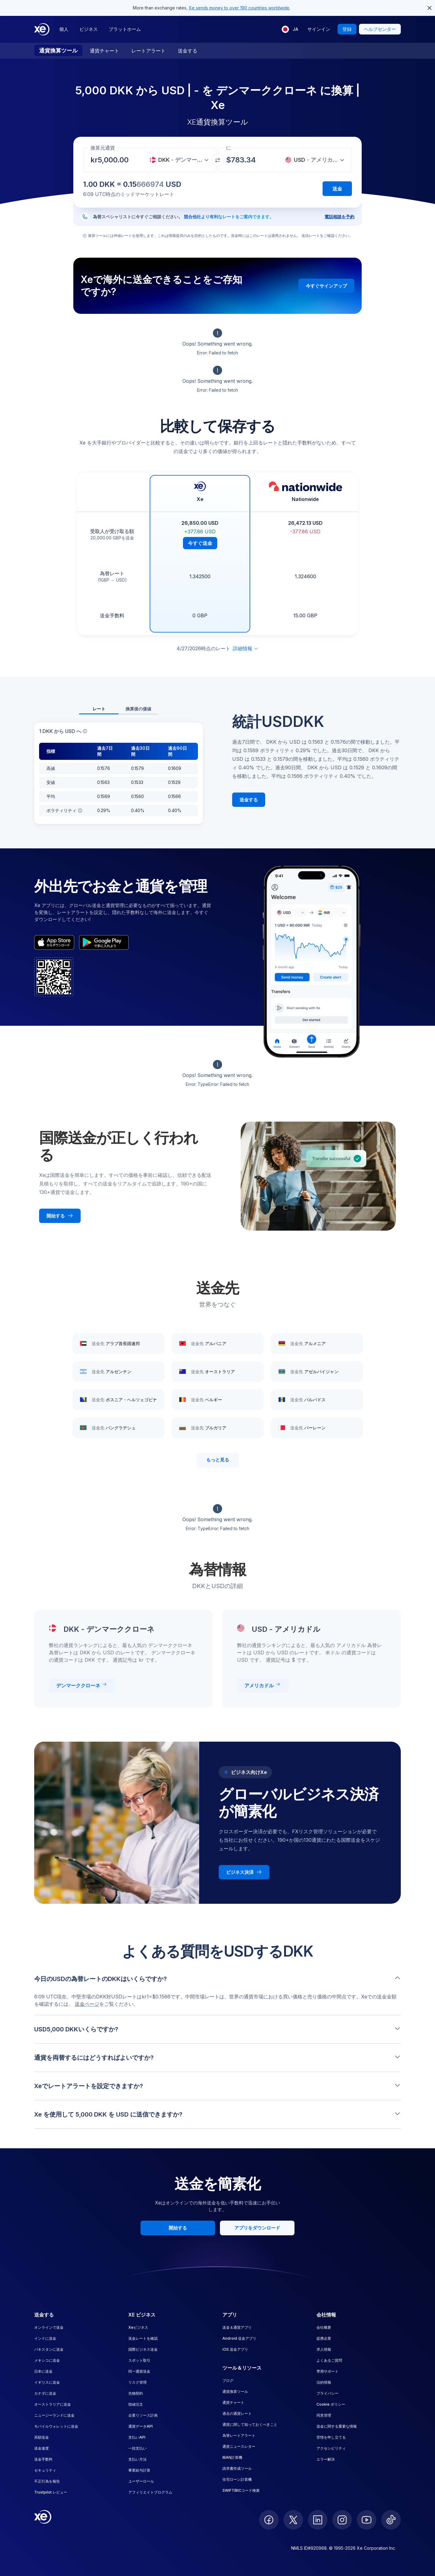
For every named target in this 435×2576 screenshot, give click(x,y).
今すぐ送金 (200, 543)
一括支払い (137, 2448)
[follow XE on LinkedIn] (317, 2520)
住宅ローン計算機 (237, 2479)
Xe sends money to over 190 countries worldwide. (239, 7)
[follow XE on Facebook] (269, 2520)
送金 (337, 189)
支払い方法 (137, 2459)
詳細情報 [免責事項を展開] (245, 648)
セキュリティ (45, 2470)
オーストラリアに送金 (52, 2404)
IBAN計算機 (232, 2457)
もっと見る (217, 1460)
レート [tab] (99, 708)
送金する (187, 51)
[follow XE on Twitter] (293, 2520)
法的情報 (323, 2382)
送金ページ (87, 2004)
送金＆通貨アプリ (237, 2327)
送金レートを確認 (143, 2338)
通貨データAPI (140, 2426)
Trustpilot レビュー (50, 2492)
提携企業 (323, 2338)
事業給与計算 (139, 2470)
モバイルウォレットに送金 (56, 2426)
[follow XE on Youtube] (366, 2520)
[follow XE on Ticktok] (391, 2520)
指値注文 (135, 2404)
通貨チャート (104, 51)
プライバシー (327, 2393)
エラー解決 (325, 2459)
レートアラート (148, 51)
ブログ (227, 2380)
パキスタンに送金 (49, 2349)
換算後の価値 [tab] (138, 708)
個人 (63, 29)
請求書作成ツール (237, 2468)
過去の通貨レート (237, 2413)
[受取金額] (115, 160)
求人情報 (323, 2349)
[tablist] (118, 709)
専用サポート (327, 2371)
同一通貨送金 (139, 2371)
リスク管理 (137, 2382)
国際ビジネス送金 (143, 2349)
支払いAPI (136, 2437)
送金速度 (41, 2448)
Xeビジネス (138, 2327)
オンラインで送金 (49, 2327)
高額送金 (41, 2437)
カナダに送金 (45, 2393)
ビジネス (88, 29)
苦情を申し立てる (331, 2437)
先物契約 (135, 2393)
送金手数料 (43, 2459)
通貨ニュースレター (238, 2446)
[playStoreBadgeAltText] (104, 942)
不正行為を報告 (47, 2481)
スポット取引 (139, 2360)
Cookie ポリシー (330, 2404)
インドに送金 (45, 2338)
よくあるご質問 (329, 2360)
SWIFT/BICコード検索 (241, 2490)
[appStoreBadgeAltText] (54, 942)
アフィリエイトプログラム (150, 2492)
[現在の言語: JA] (290, 29)
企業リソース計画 (143, 2415)
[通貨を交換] (217, 160)
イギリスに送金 (47, 2382)
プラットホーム (125, 29)
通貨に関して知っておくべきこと (249, 2424)
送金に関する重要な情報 (336, 2426)
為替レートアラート (238, 2435)
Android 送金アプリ (239, 2338)
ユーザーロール (141, 2481)
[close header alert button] (429, 8)
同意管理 (323, 2415)
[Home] (41, 29)
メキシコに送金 (47, 2360)
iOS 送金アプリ (235, 2349)
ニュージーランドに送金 (54, 2415)
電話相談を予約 (339, 216)
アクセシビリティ (331, 2448)
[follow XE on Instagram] (342, 2520)
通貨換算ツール (58, 50)
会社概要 (323, 2327)
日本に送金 (43, 2371)
